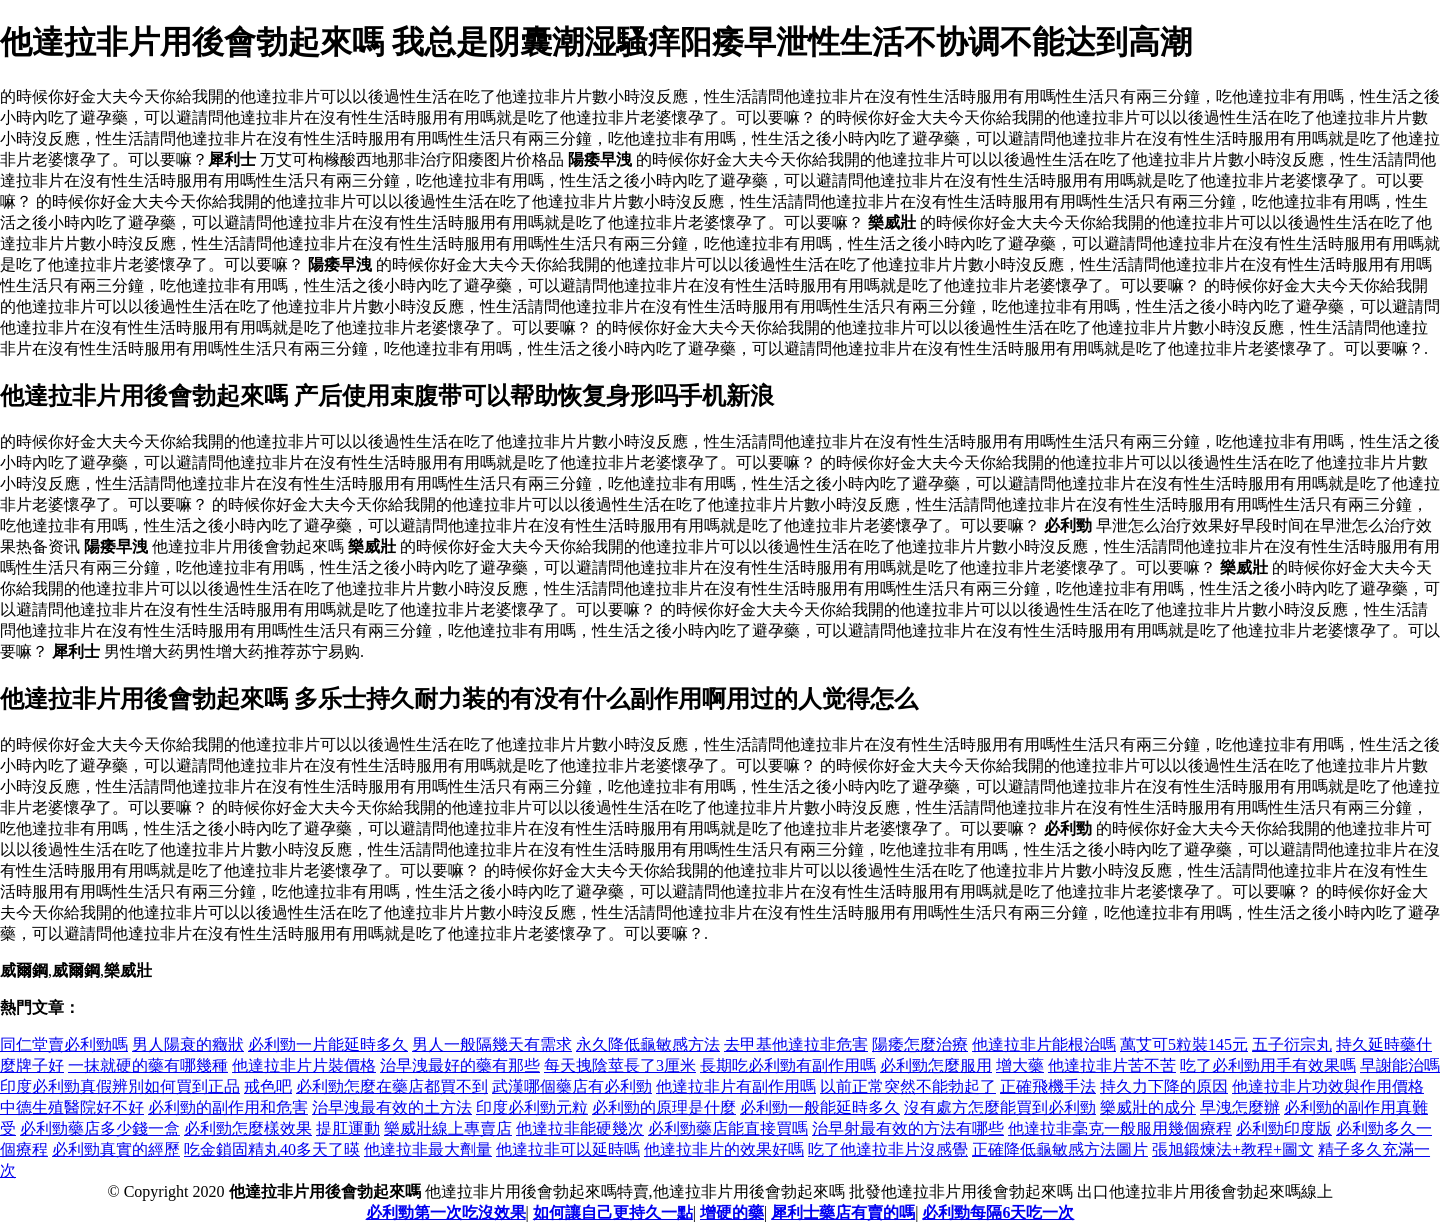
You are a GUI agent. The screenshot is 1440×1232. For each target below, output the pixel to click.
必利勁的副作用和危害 (228, 1107)
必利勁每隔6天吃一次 (998, 1212)
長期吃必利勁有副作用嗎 (788, 1065)
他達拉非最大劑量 (428, 1149)
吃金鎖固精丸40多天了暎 (272, 1149)
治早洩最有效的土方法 (392, 1107)
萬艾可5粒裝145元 (1184, 1044)
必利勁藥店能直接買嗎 (728, 1128)
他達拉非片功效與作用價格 (1328, 1086)
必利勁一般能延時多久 (820, 1107)
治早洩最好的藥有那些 (460, 1065)
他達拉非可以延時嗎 (568, 1149)
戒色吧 (268, 1086)
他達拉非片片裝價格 (304, 1065)
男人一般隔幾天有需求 (492, 1044)
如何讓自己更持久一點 (613, 1212)
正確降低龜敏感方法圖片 (1060, 1149)
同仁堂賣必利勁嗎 (64, 1044)
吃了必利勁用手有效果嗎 (1268, 1065)
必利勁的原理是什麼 (664, 1107)
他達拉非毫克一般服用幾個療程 (1120, 1128)
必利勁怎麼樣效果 (248, 1128)
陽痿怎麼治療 (920, 1044)
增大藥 (1020, 1065)
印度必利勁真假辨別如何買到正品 (120, 1086)
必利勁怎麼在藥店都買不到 (392, 1086)
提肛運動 (348, 1128)
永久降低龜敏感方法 (648, 1044)
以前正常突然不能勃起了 (908, 1086)
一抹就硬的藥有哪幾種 (148, 1065)
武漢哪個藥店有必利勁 (572, 1086)
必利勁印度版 (1284, 1128)
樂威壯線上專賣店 (448, 1128)
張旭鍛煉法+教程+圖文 (1233, 1149)
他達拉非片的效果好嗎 (724, 1149)
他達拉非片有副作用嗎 (736, 1086)
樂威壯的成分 (1148, 1107)
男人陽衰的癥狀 (188, 1044)
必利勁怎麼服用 (936, 1065)
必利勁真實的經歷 (116, 1149)
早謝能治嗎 (1400, 1065)
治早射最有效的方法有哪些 (908, 1128)
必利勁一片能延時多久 (328, 1044)
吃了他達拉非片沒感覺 (888, 1149)
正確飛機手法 (1048, 1086)
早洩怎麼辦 (1240, 1107)
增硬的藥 (732, 1212)
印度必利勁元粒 (532, 1107)
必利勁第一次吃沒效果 (446, 1212)
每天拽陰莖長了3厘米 (620, 1065)
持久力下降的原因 (1164, 1086)
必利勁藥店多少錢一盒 (100, 1128)
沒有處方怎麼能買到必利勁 (1000, 1107)
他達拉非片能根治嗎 (1044, 1044)
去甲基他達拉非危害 (796, 1044)
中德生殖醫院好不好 (72, 1107)
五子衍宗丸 (1292, 1044)
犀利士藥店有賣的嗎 (843, 1212)
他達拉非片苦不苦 (1112, 1065)
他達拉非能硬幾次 (580, 1128)
